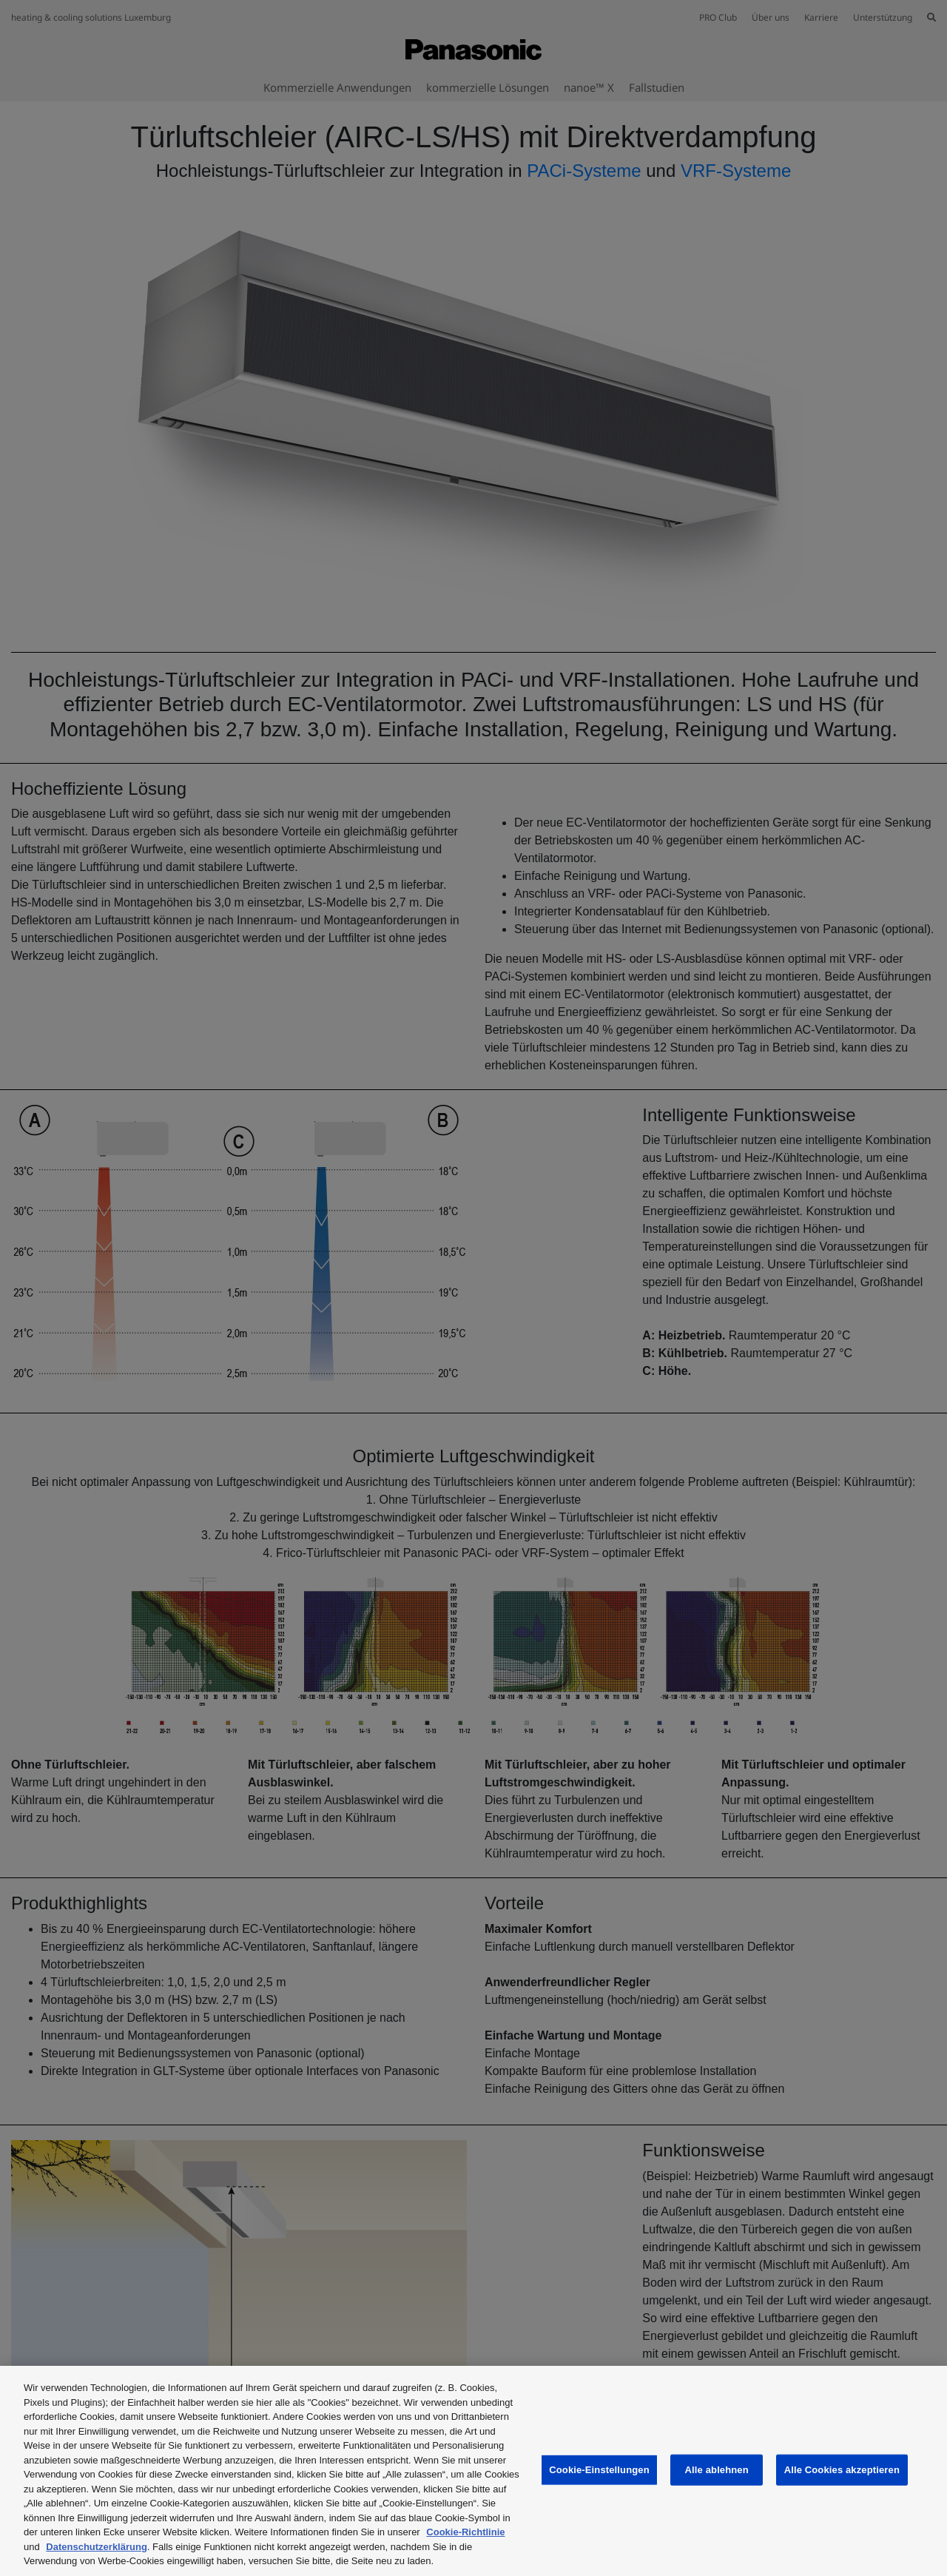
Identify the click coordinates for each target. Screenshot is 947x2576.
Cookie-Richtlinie (465, 2532)
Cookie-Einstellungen (599, 2469)
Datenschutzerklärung (96, 2546)
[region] (473, 2471)
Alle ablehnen (717, 2469)
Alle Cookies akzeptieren (842, 2469)
